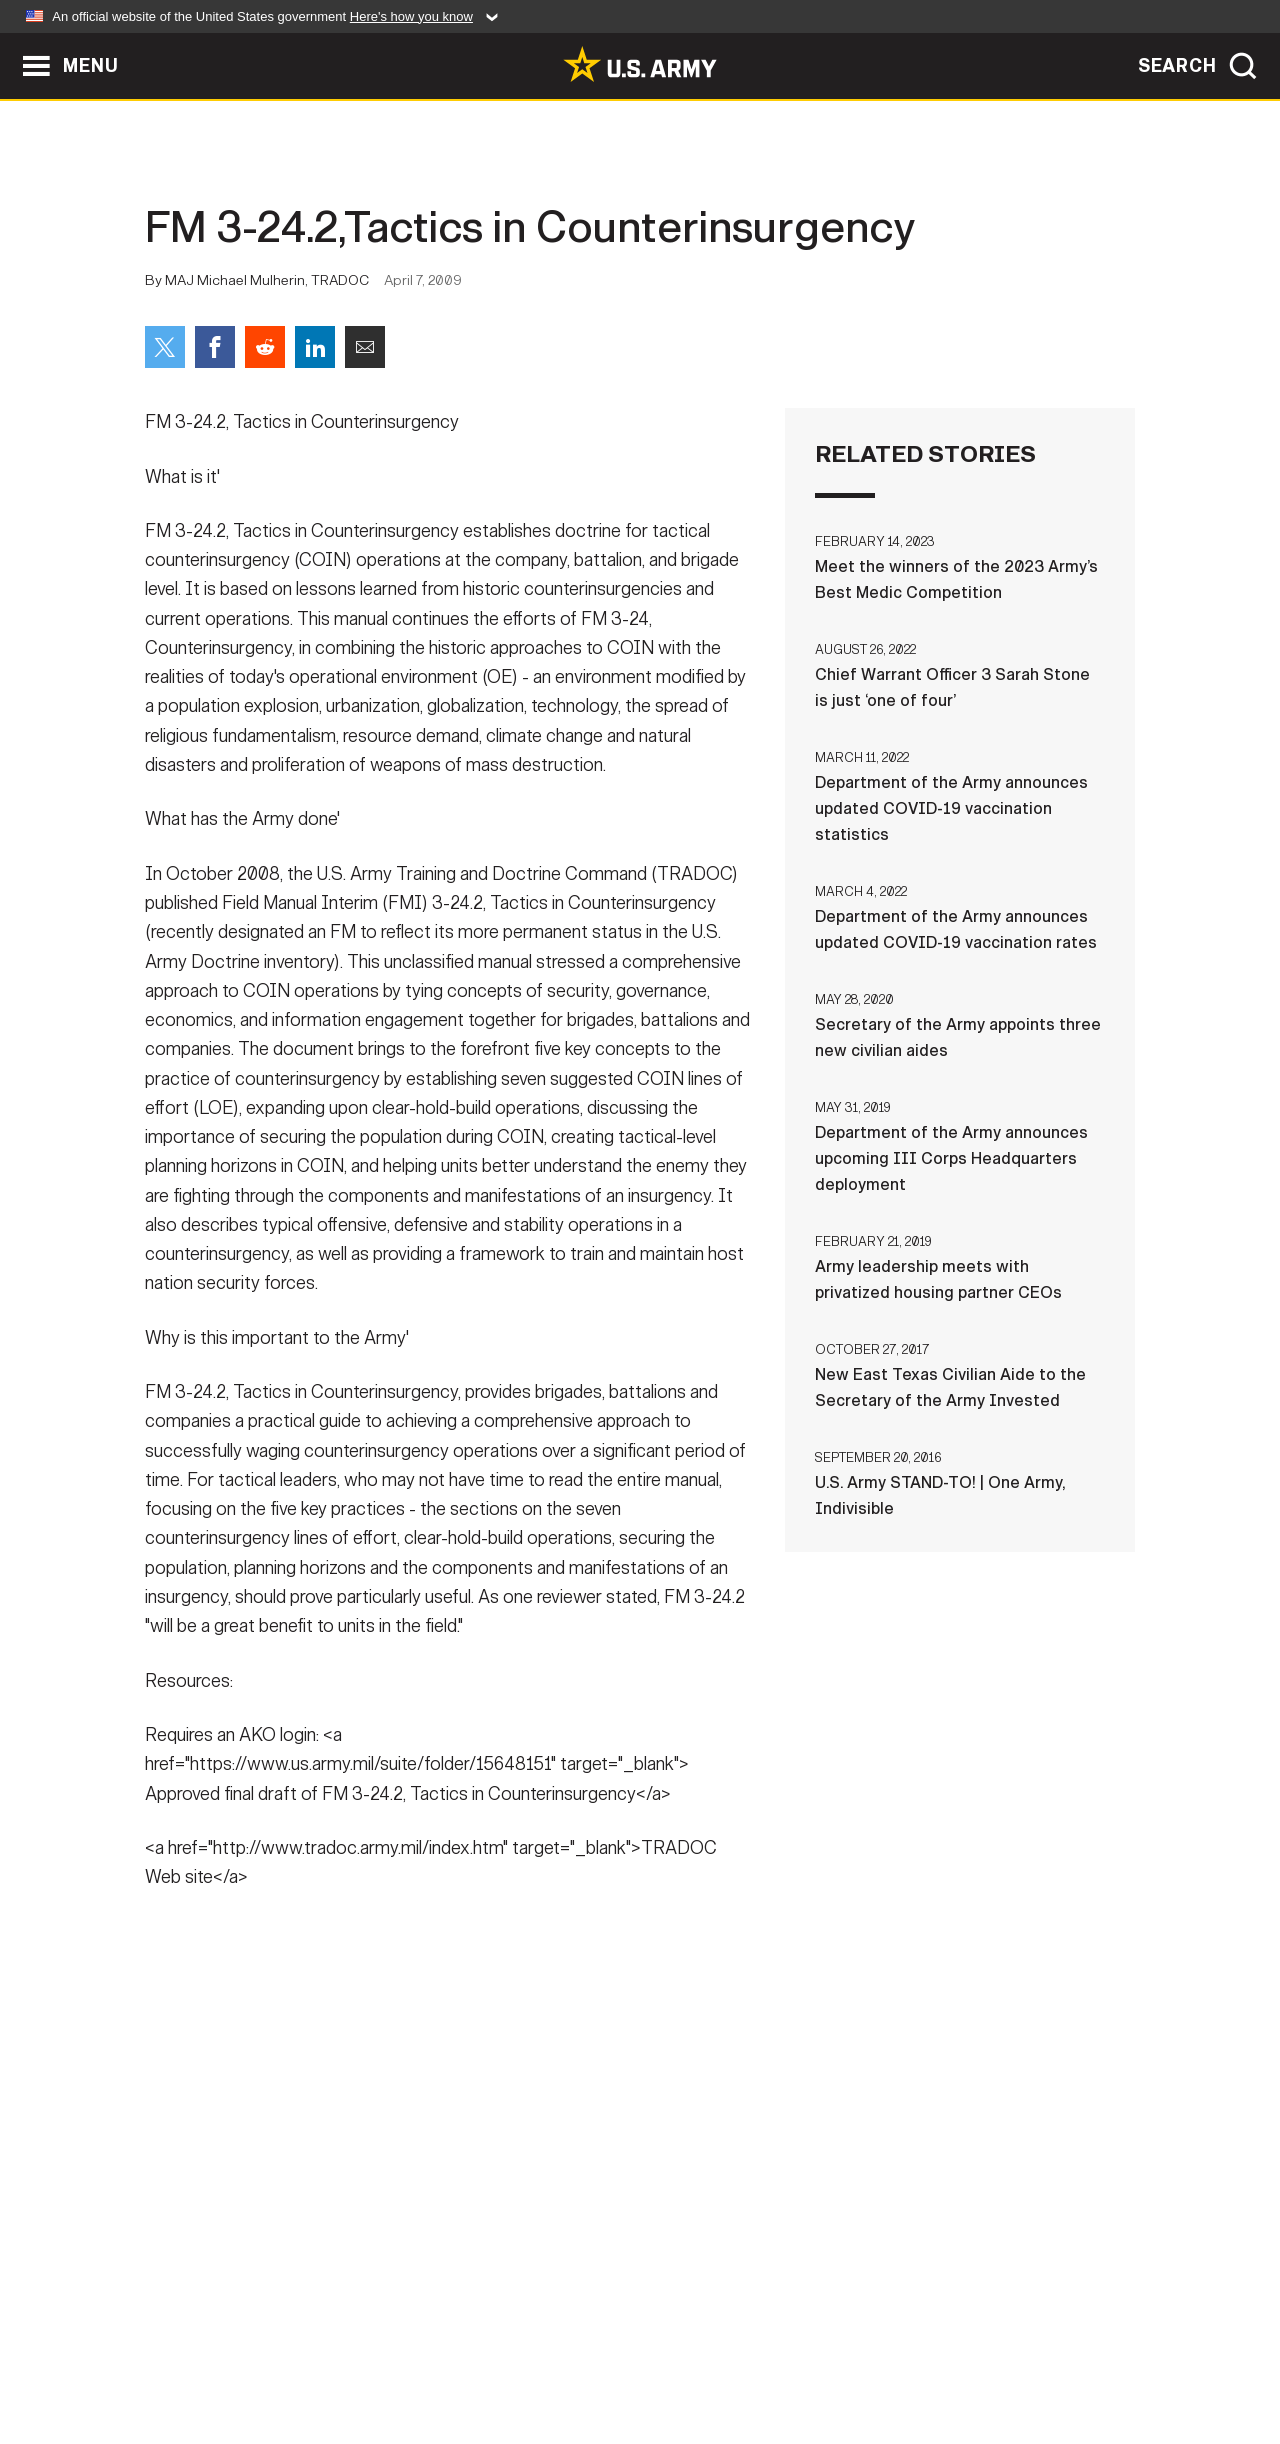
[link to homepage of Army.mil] (640, 64)
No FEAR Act (857, 2356)
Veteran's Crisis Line (1016, 2356)
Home (202, 2356)
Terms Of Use (519, 2356)
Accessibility (656, 2356)
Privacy (406, 2356)
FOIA (762, 2356)
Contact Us (299, 2356)
